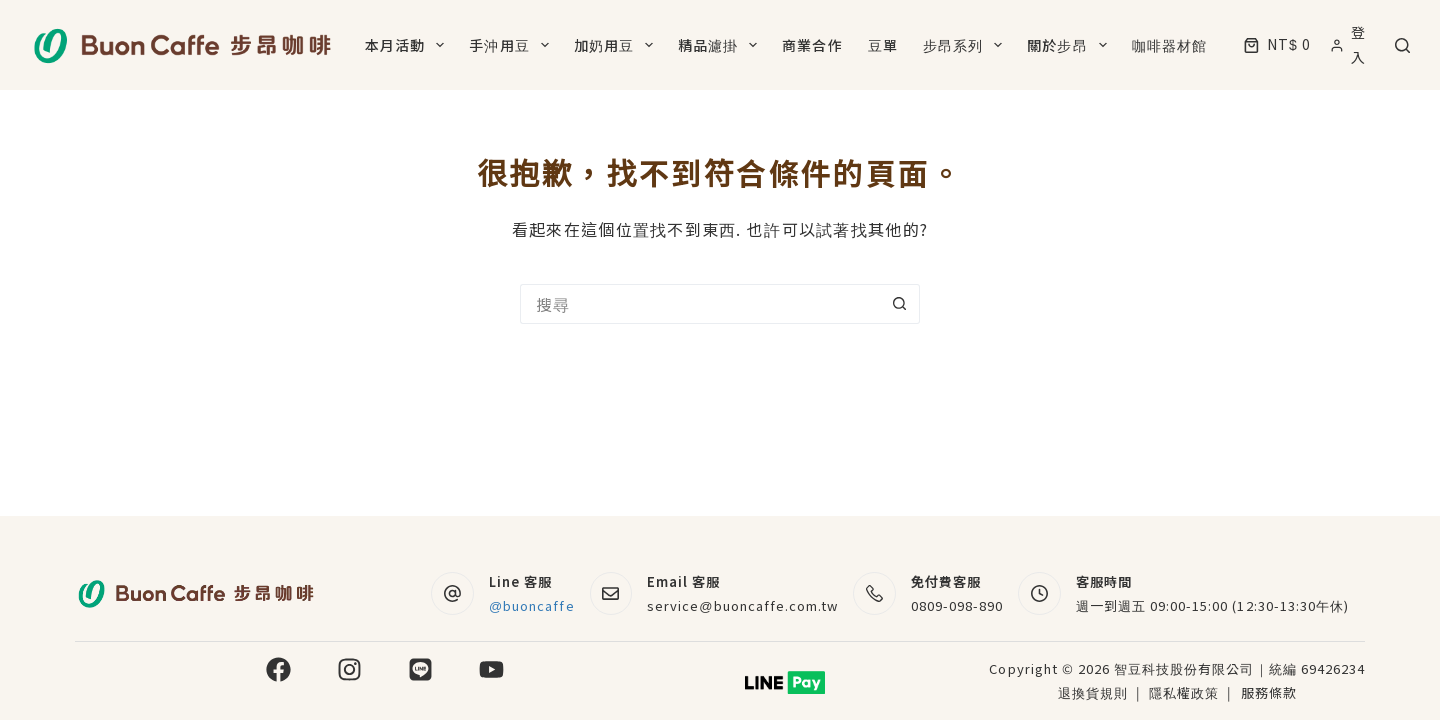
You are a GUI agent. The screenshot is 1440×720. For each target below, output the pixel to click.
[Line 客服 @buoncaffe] (452, 593)
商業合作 (812, 45)
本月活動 (408, 45)
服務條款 (1269, 692)
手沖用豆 (512, 45)
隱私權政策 (1186, 692)
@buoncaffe (532, 605)
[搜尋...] (700, 304)
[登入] (1353, 45)
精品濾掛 (721, 45)
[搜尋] (1402, 45)
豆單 (883, 45)
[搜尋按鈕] (900, 304)
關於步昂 (1070, 45)
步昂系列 (966, 45)
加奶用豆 (617, 45)
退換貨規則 (1093, 692)
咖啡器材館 (1170, 45)
